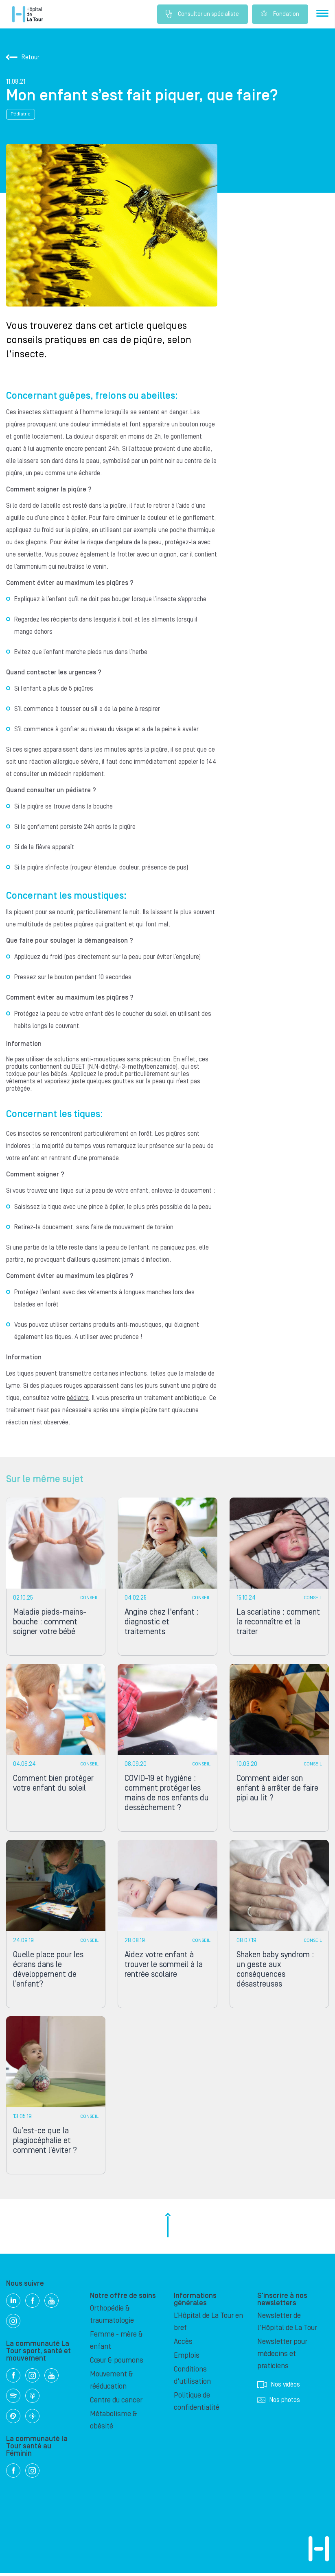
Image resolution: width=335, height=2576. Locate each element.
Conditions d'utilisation (192, 2378)
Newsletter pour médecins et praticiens (282, 2356)
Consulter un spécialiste (201, 14)
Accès (183, 2344)
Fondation (280, 14)
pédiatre (78, 1398)
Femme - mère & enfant (116, 2343)
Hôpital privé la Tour (27, 14)
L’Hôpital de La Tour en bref (208, 2324)
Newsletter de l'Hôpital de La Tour (287, 2324)
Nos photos (278, 2403)
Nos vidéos (278, 2387)
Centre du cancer (116, 2403)
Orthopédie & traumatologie (112, 2317)
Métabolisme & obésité (113, 2423)
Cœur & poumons (116, 2363)
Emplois (186, 2358)
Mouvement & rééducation (111, 2383)
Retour (22, 57)
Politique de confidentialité (196, 2404)
